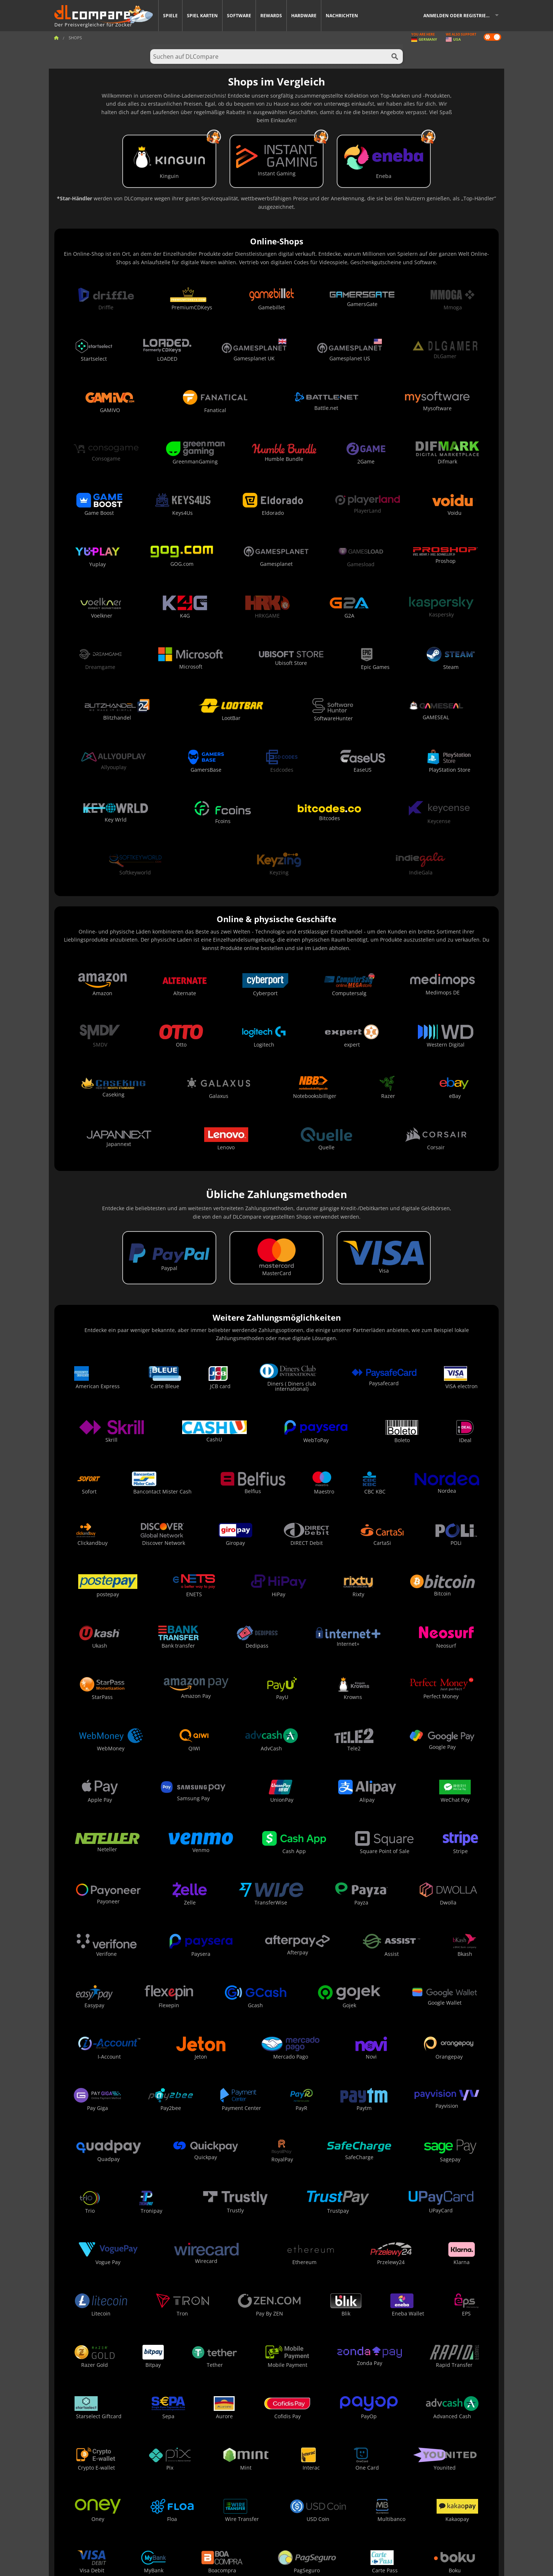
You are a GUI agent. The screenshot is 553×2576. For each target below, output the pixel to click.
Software (239, 15)
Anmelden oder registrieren (459, 15)
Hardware (304, 15)
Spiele (170, 15)
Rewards (271, 15)
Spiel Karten (202, 15)
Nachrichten (342, 15)
